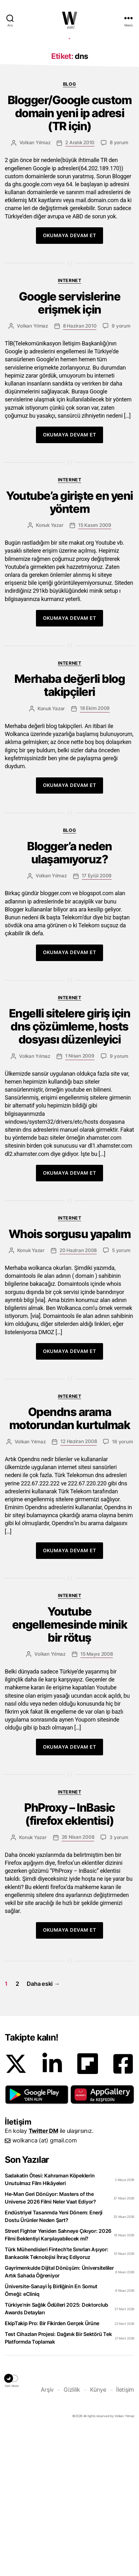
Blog (69, 229)
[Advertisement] (69, 111)
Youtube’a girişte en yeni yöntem (69, 648)
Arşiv (47, 2535)
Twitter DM (43, 2276)
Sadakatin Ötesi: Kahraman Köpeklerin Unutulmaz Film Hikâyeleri (49, 2325)
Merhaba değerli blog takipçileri (69, 831)
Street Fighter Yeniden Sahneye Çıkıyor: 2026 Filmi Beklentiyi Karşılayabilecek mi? (58, 2380)
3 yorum (118, 1983)
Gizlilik (72, 2535)
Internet (69, 425)
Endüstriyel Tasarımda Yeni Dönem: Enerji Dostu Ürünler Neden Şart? (53, 2362)
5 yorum (121, 1396)
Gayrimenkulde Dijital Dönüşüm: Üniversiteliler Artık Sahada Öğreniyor (59, 2417)
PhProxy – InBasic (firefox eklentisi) (69, 1960)
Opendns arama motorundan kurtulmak (69, 1564)
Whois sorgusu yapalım (70, 1379)
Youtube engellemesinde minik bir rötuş (69, 1770)
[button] (37, 2240)
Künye (98, 2535)
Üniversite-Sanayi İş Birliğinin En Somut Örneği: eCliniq (51, 2436)
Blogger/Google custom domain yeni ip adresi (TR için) (70, 258)
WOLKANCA (70, 18)
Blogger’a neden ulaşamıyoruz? (69, 998)
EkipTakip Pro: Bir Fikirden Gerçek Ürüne (52, 2469)
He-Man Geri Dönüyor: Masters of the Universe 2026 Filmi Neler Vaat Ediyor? (50, 2343)
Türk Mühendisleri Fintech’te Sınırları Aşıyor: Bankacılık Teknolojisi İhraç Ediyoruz (56, 2399)
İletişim (125, 2535)
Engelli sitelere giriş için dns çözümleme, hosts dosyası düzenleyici (69, 1172)
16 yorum (122, 1587)
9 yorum (121, 471)
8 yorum (119, 288)
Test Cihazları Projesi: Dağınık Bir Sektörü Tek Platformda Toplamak (58, 2483)
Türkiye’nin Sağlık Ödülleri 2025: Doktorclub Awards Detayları (56, 2454)
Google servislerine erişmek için (70, 448)
